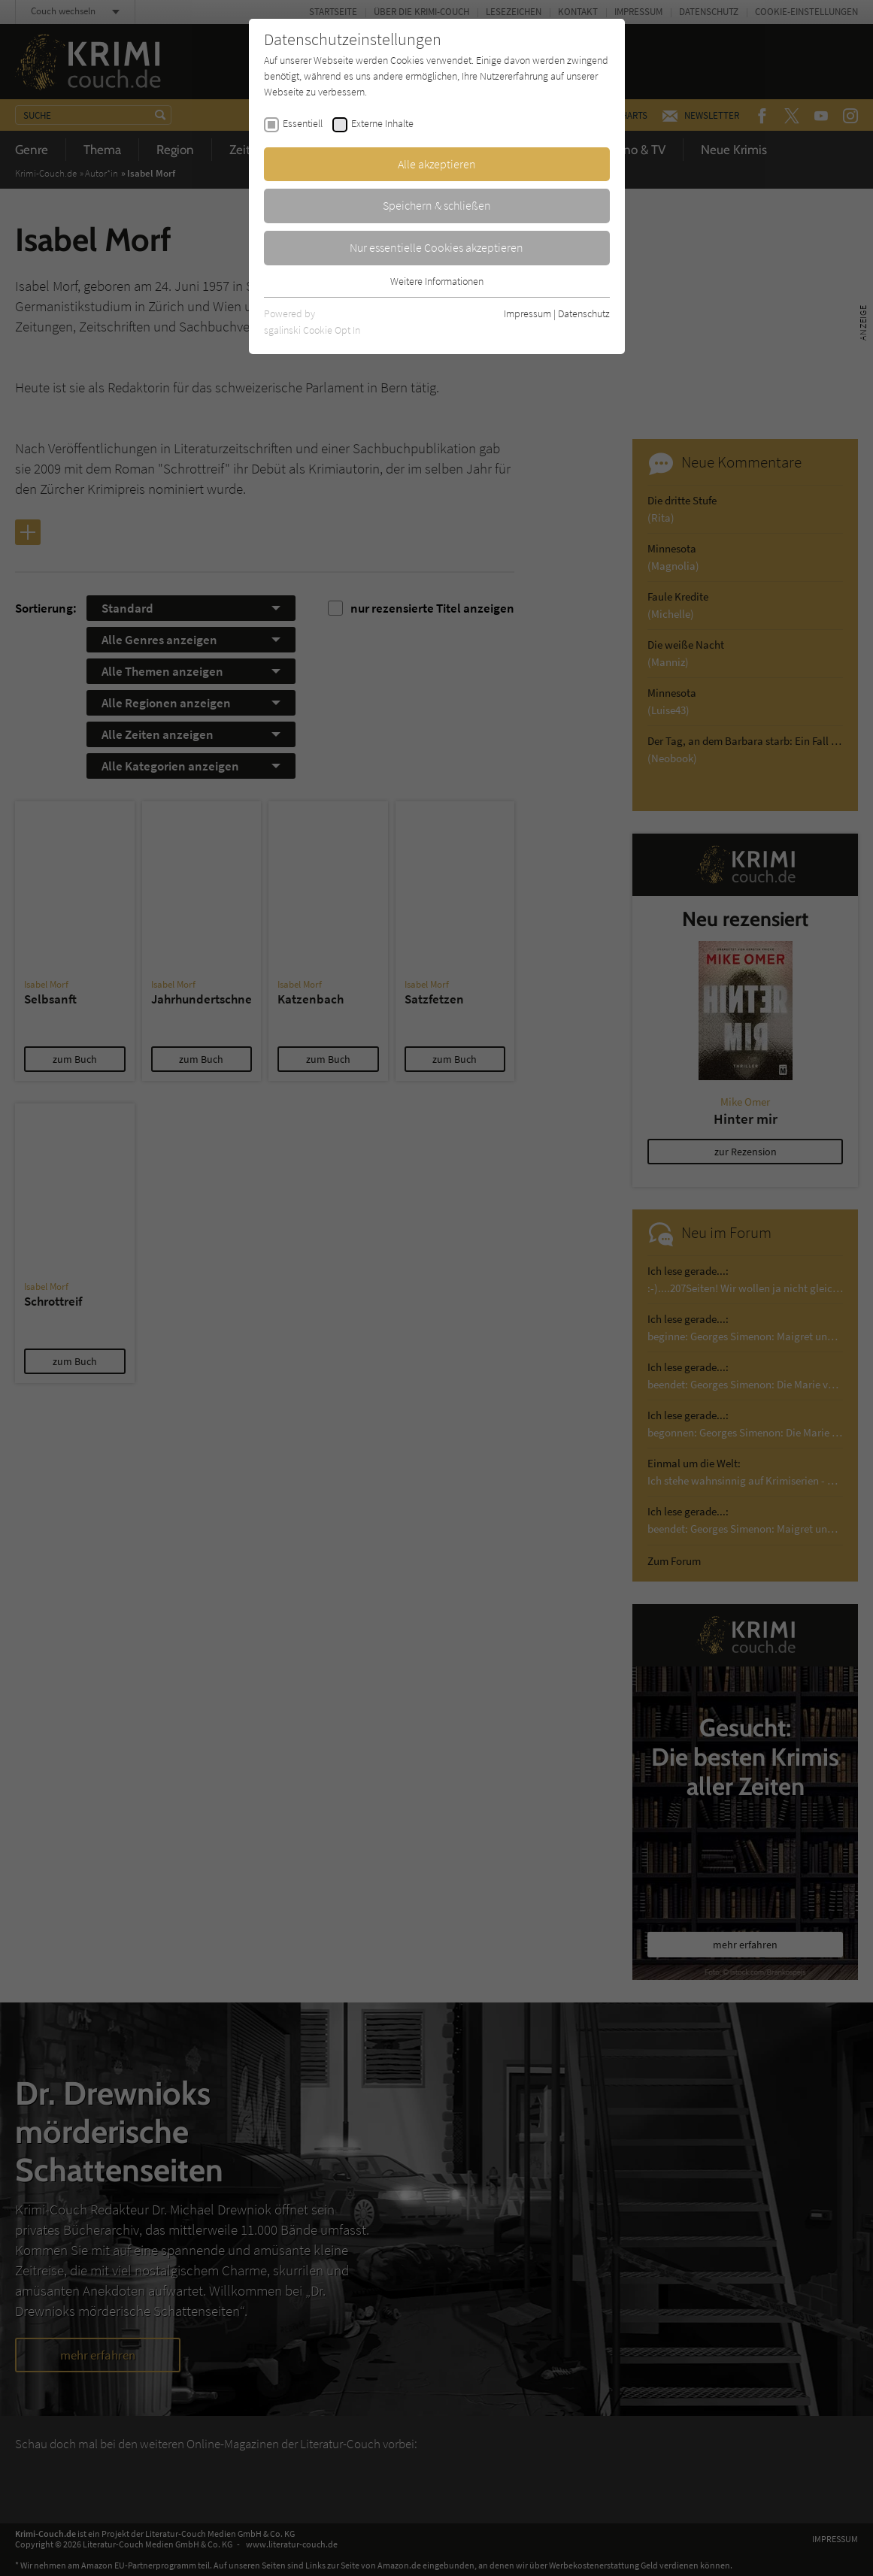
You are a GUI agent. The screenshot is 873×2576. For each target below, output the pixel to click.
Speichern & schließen (437, 205)
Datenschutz (584, 313)
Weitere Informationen (436, 281)
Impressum (527, 313)
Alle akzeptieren (437, 163)
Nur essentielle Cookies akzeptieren (436, 247)
